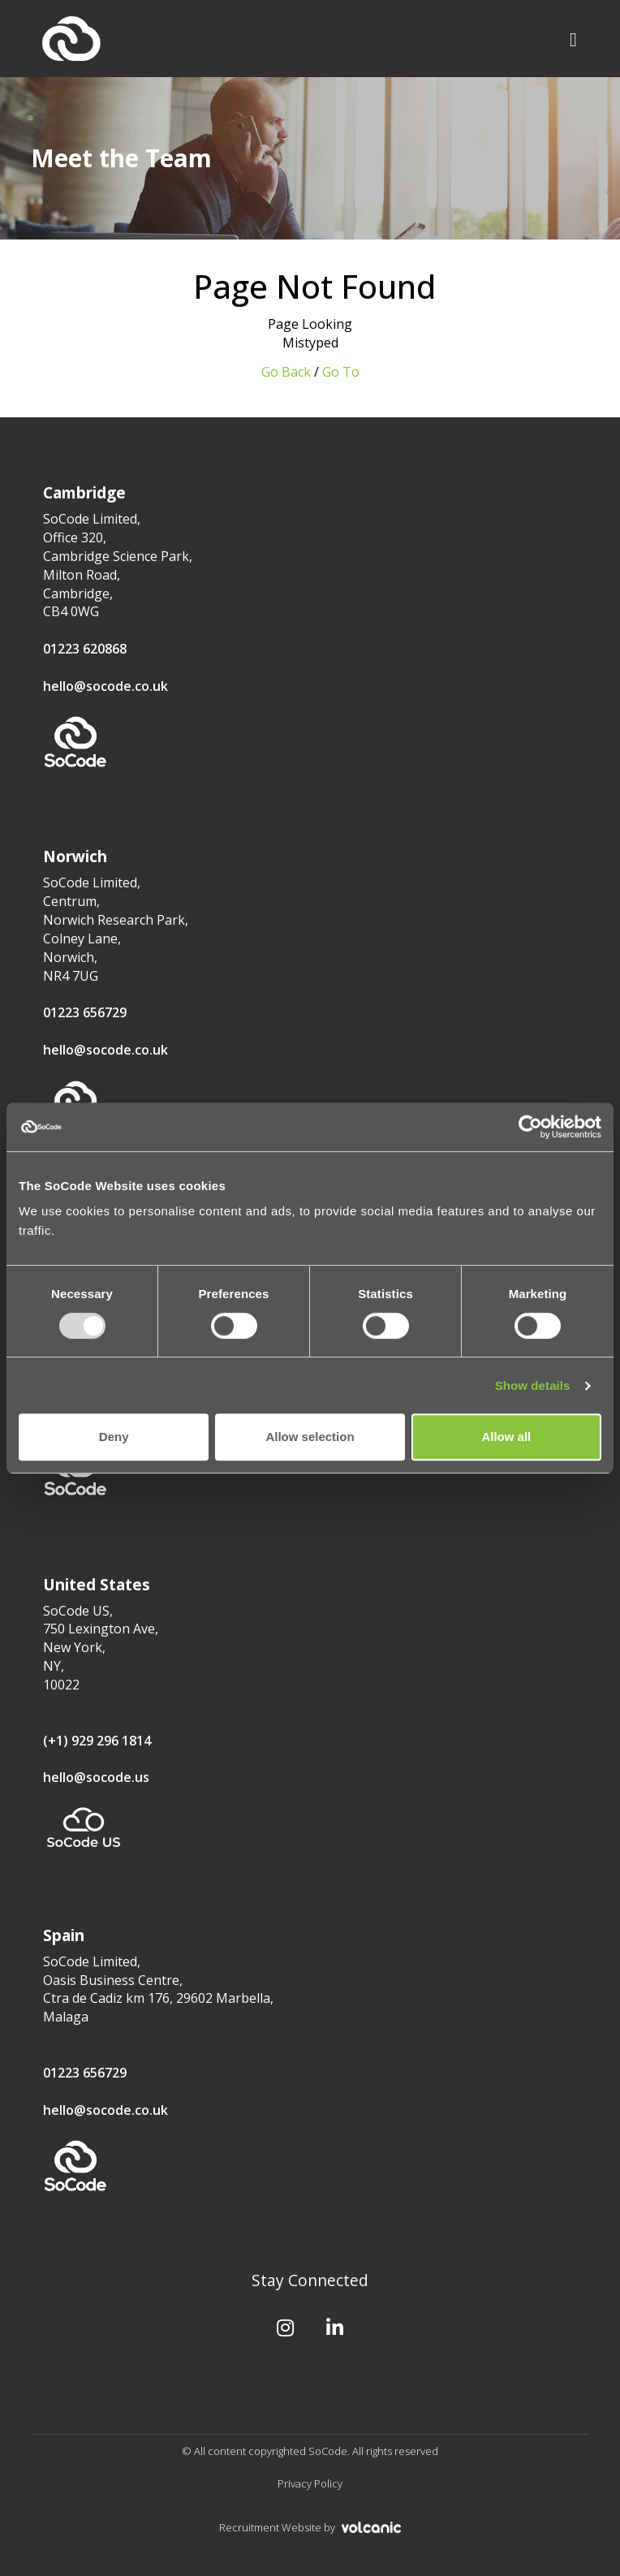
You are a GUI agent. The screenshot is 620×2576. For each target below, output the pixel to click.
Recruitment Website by (310, 2527)
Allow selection (309, 1436)
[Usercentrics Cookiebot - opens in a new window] (530, 1127)
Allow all (506, 1436)
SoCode (71, 38)
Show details (532, 1385)
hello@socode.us (96, 1777)
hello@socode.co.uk (105, 686)
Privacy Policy (310, 2483)
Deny (114, 1436)
